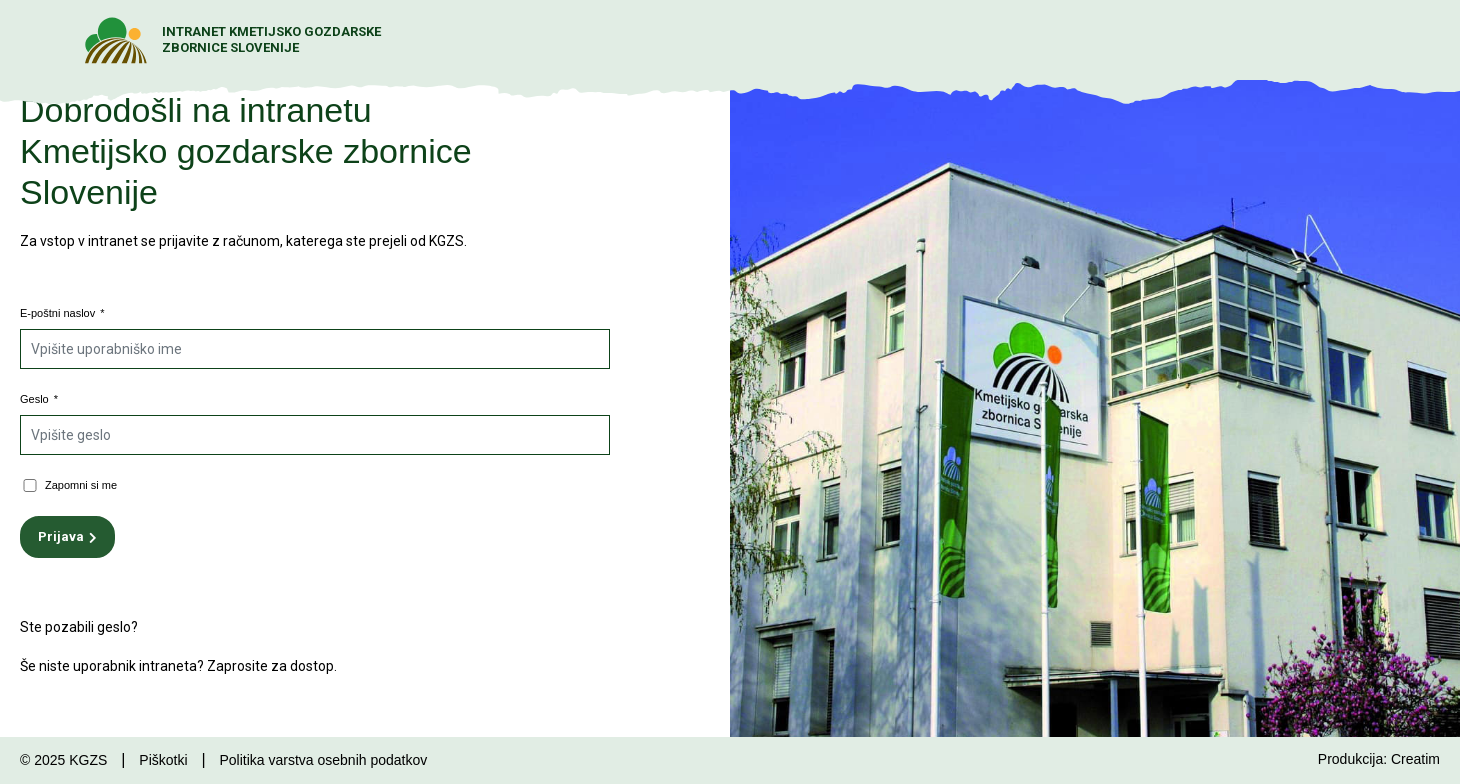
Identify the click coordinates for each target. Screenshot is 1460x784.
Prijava (61, 536)
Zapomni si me (81, 485)
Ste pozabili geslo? (79, 627)
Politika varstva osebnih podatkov (323, 760)
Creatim (1415, 759)
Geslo (39, 399)
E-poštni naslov (62, 313)
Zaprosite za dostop (270, 666)
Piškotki (163, 760)
